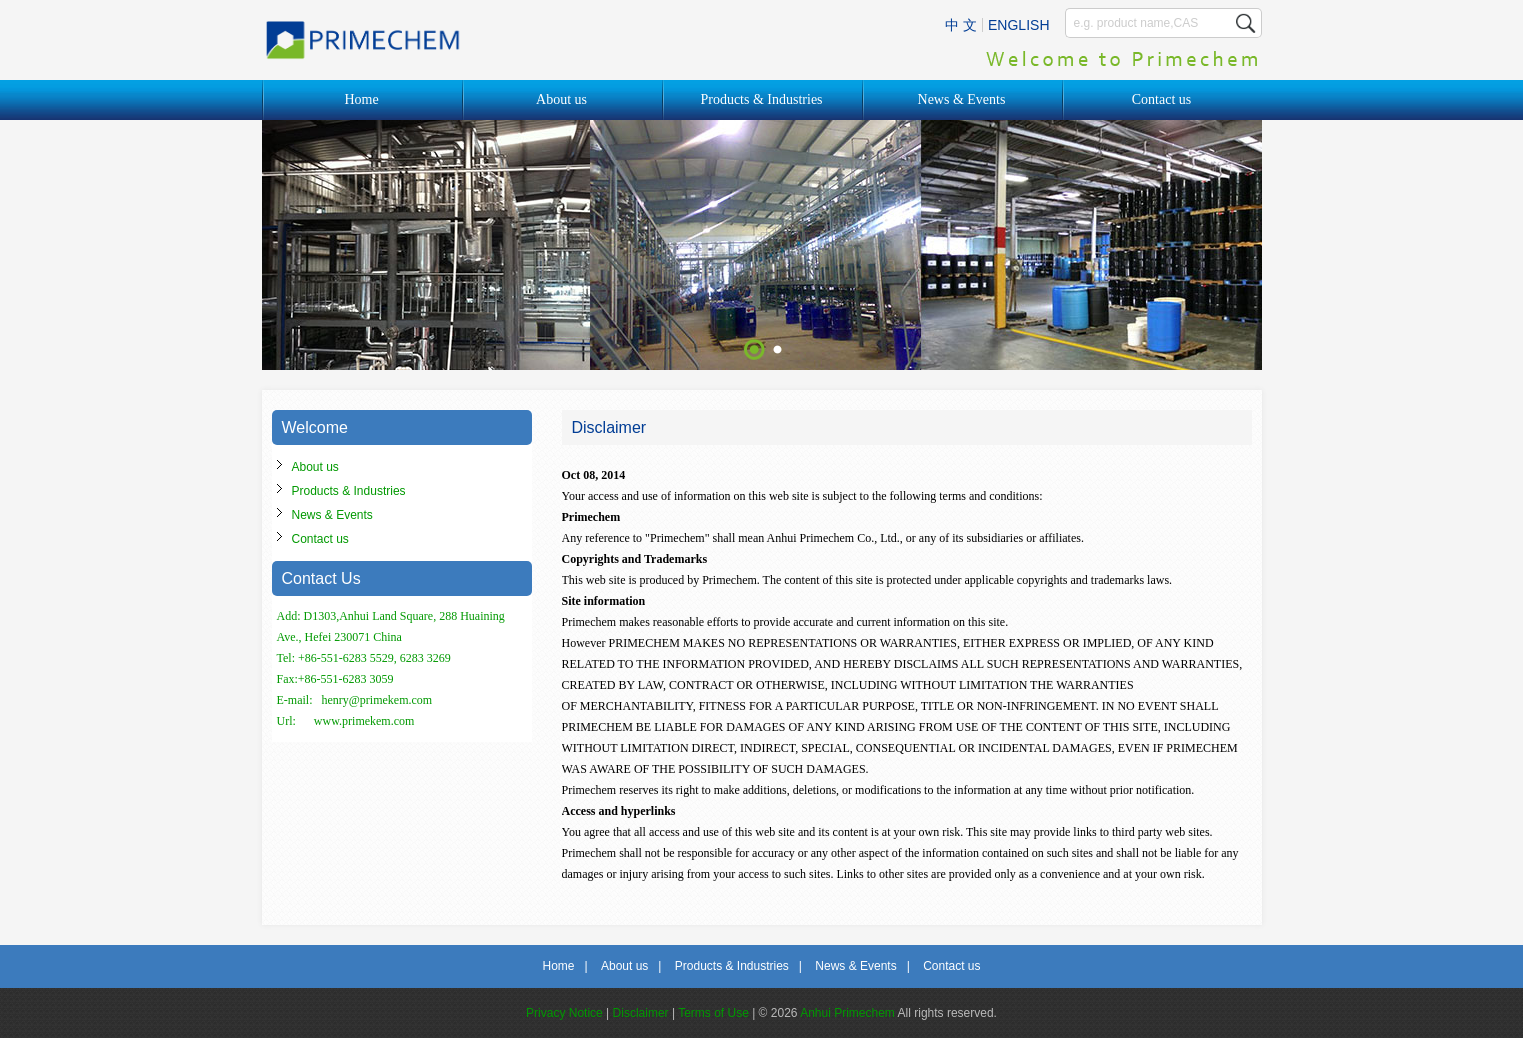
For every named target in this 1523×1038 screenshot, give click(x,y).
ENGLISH (1018, 25)
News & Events (962, 99)
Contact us (1162, 99)
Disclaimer (641, 1013)
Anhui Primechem (847, 1013)
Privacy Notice (564, 1013)
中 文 (961, 25)
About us (561, 99)
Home (361, 99)
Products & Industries (761, 99)
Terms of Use (713, 1013)
